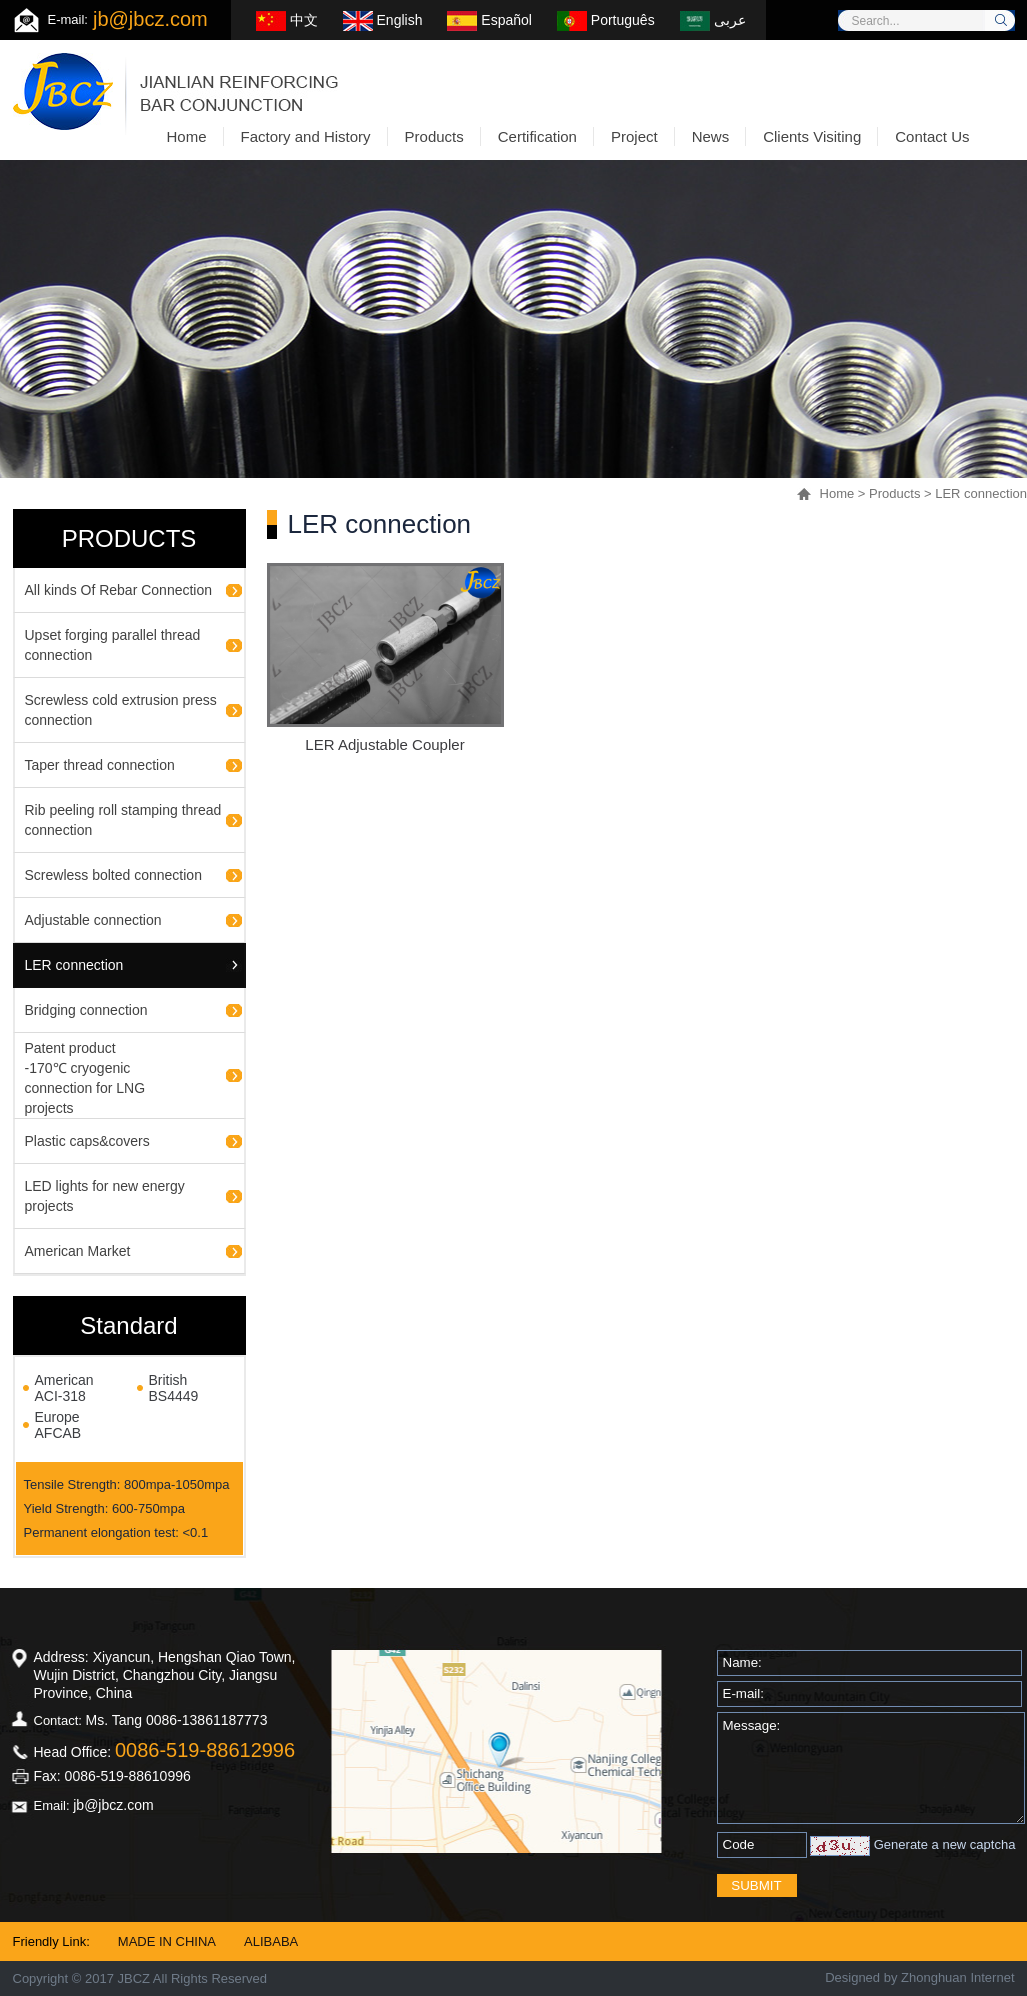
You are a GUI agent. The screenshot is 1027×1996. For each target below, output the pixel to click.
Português (606, 20)
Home (837, 493)
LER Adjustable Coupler (384, 744)
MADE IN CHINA (167, 1941)
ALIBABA (271, 1941)
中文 (287, 20)
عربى (713, 20)
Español (489, 20)
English (383, 20)
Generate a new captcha (945, 1844)
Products (894, 493)
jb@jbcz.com (150, 19)
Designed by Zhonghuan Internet (919, 1977)
